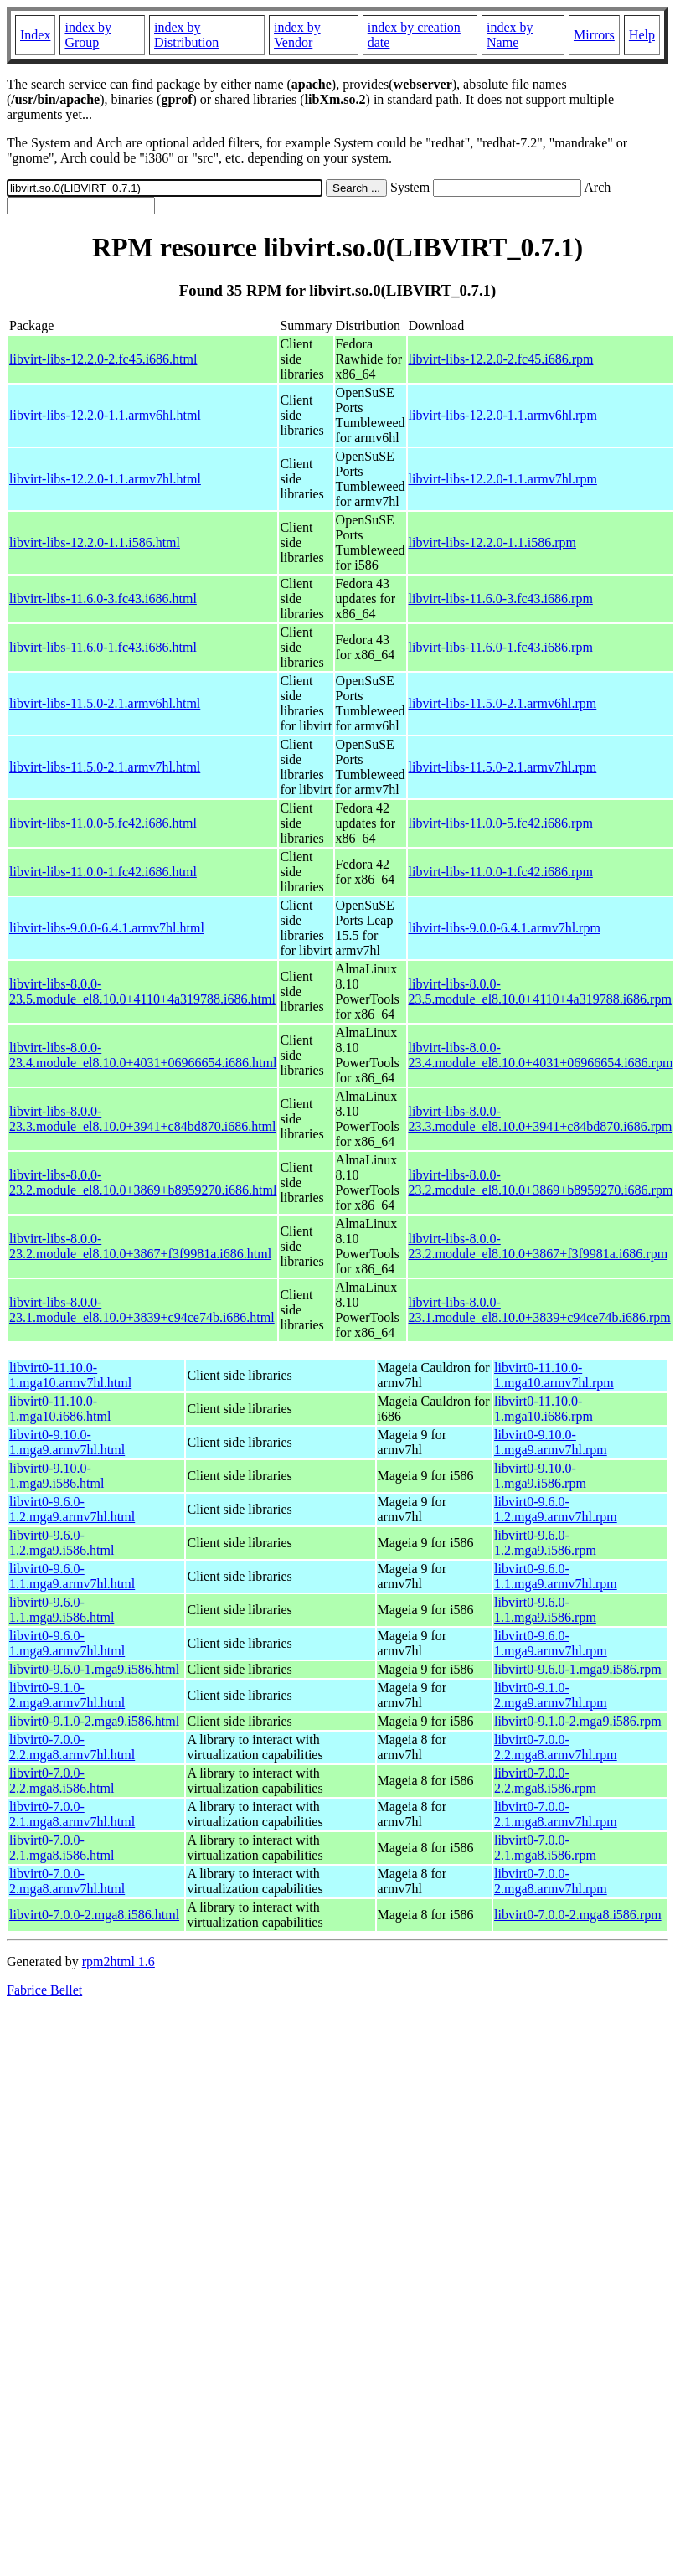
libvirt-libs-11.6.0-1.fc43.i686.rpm (501, 647)
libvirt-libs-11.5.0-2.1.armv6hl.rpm (503, 703)
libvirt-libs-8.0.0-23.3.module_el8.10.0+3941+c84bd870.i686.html (142, 1118)
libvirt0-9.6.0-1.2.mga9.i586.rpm (545, 1542)
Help (642, 35)
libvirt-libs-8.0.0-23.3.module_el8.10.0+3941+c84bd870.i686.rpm (540, 1118)
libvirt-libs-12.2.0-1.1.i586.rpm (492, 542)
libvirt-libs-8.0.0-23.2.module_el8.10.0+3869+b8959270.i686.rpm (541, 1182)
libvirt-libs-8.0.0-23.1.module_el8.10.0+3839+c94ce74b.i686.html (142, 1309)
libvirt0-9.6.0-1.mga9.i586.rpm (578, 1669)
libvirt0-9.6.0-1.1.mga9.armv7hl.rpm (555, 1576)
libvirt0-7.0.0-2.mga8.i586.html (94, 1914)
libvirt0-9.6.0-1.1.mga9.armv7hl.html (72, 1576)
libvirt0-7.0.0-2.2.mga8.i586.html (61, 1780)
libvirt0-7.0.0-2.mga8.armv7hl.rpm (550, 1881)
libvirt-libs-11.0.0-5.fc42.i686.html (103, 823)
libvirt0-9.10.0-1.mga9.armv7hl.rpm (550, 1442)
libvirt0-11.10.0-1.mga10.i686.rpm (543, 1408)
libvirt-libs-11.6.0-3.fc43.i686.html (103, 598)
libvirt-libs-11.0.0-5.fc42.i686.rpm (501, 823)
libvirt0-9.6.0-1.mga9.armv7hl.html (67, 1643)
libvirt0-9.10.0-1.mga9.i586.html (56, 1475)
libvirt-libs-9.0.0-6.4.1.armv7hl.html (106, 928)
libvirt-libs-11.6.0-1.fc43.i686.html (103, 647)
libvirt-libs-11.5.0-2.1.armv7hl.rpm (503, 767)
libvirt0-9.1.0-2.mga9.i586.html (94, 1721)
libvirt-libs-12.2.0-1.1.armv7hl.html (105, 479)
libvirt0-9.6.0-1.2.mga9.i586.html (61, 1542)
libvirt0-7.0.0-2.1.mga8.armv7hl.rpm (555, 1814)
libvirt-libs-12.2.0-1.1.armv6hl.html (105, 415)
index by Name (510, 34)
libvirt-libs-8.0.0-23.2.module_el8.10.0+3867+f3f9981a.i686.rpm (538, 1246)
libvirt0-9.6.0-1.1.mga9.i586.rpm (545, 1609)
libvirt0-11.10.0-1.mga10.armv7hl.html (70, 1375)
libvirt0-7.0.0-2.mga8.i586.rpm (578, 1914)
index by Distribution (186, 34)
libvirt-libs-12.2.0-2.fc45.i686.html (103, 359)
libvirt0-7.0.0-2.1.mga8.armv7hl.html (72, 1814)
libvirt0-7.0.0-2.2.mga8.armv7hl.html (72, 1747)
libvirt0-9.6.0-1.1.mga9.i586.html (61, 1609)
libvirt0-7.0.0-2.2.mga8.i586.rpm (545, 1780)
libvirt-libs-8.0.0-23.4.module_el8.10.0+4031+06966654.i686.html (142, 1055)
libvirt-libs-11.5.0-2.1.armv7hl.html (104, 767)
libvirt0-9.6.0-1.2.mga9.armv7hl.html (72, 1509)
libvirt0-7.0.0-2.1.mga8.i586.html (61, 1847)
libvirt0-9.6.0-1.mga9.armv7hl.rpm (550, 1643)
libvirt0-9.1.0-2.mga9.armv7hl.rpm (550, 1695)
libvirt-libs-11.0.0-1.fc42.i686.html (103, 872)
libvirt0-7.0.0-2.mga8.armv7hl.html (67, 1881)
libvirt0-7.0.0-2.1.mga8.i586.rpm (545, 1847)
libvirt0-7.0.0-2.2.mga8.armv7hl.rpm (555, 1747)
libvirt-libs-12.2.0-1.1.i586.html (94, 542)
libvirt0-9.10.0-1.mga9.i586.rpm (540, 1475)
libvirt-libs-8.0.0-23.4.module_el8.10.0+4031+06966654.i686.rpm (541, 1055)
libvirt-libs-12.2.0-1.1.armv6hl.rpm (503, 415)
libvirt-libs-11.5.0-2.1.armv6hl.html (104, 703)
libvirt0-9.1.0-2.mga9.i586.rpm (578, 1721)
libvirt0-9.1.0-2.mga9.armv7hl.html (67, 1695)
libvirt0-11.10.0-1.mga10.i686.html (60, 1408)
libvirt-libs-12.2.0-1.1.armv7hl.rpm (503, 479)
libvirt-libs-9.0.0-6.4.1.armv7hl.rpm (504, 928)
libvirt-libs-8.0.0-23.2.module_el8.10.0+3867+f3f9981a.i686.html (140, 1246)
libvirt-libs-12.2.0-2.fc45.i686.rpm (501, 359)
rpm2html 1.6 (118, 1961)
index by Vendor (297, 34)
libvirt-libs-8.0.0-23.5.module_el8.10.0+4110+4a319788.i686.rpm (540, 991)
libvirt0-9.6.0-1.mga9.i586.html (94, 1669)
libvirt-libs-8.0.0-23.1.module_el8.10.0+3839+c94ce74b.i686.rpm (540, 1309)
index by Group (87, 34)
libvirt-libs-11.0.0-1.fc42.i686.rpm (501, 872)
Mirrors (594, 35)
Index (35, 35)
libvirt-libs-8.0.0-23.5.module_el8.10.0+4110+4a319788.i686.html (142, 991)
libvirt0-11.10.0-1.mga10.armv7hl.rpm (554, 1375)
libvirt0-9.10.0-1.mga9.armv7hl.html (67, 1442)
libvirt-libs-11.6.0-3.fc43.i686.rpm (501, 598)
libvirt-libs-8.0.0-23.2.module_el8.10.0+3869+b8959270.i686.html (142, 1182)
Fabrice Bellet (44, 1990)
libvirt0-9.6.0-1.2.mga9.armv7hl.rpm (555, 1509)
